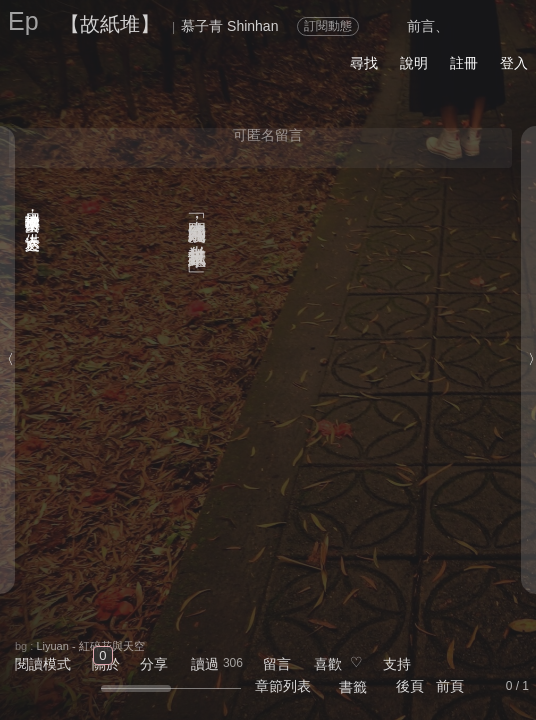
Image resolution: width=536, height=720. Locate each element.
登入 (514, 63)
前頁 (450, 686)
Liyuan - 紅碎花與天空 (90, 646)
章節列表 (283, 686)
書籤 (353, 687)
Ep (23, 21)
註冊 (464, 63)
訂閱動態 (328, 26)
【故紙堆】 (110, 24)
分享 (154, 664)
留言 (277, 664)
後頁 (410, 686)
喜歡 (328, 664)
